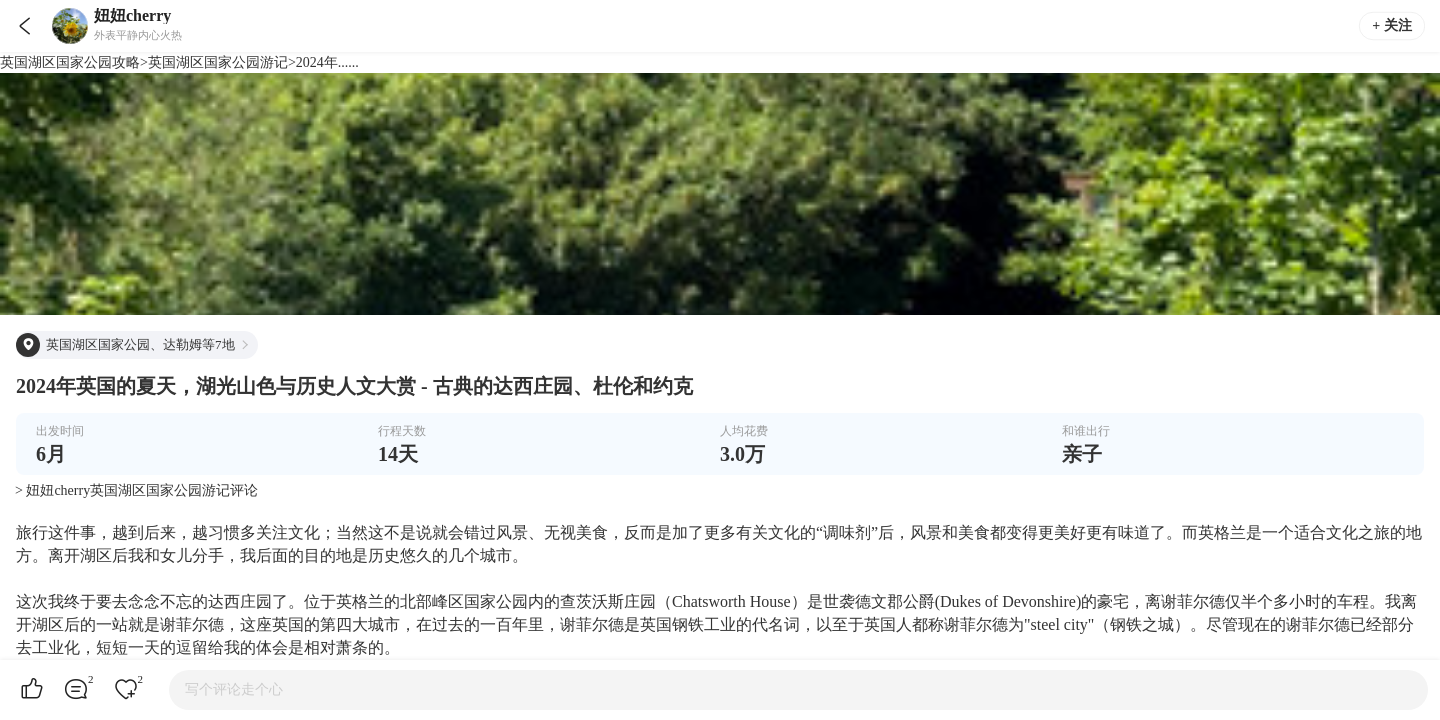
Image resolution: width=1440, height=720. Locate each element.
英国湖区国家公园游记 (218, 62)
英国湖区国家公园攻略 (70, 62)
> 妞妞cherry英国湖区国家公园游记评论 (136, 490)
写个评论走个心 (234, 689)
